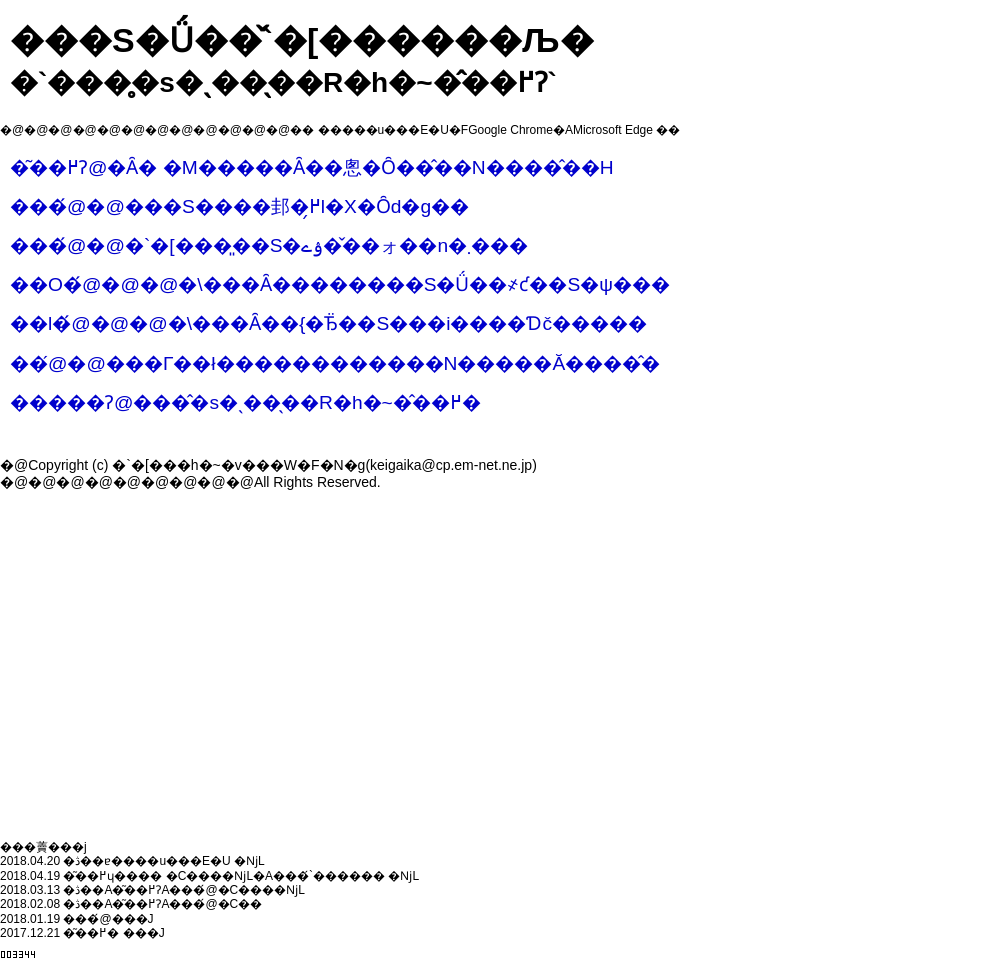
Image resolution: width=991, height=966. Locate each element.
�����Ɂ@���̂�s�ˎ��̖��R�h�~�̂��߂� (245, 402)
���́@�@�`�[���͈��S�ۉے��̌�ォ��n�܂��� (269, 245)
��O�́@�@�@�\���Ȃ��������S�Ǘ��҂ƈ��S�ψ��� (340, 284)
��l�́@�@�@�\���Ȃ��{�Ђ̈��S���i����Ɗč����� (328, 323)
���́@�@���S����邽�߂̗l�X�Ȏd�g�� (239, 206)
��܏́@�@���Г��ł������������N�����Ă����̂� (335, 363)
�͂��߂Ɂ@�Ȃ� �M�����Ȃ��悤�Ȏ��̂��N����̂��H (312, 167)
